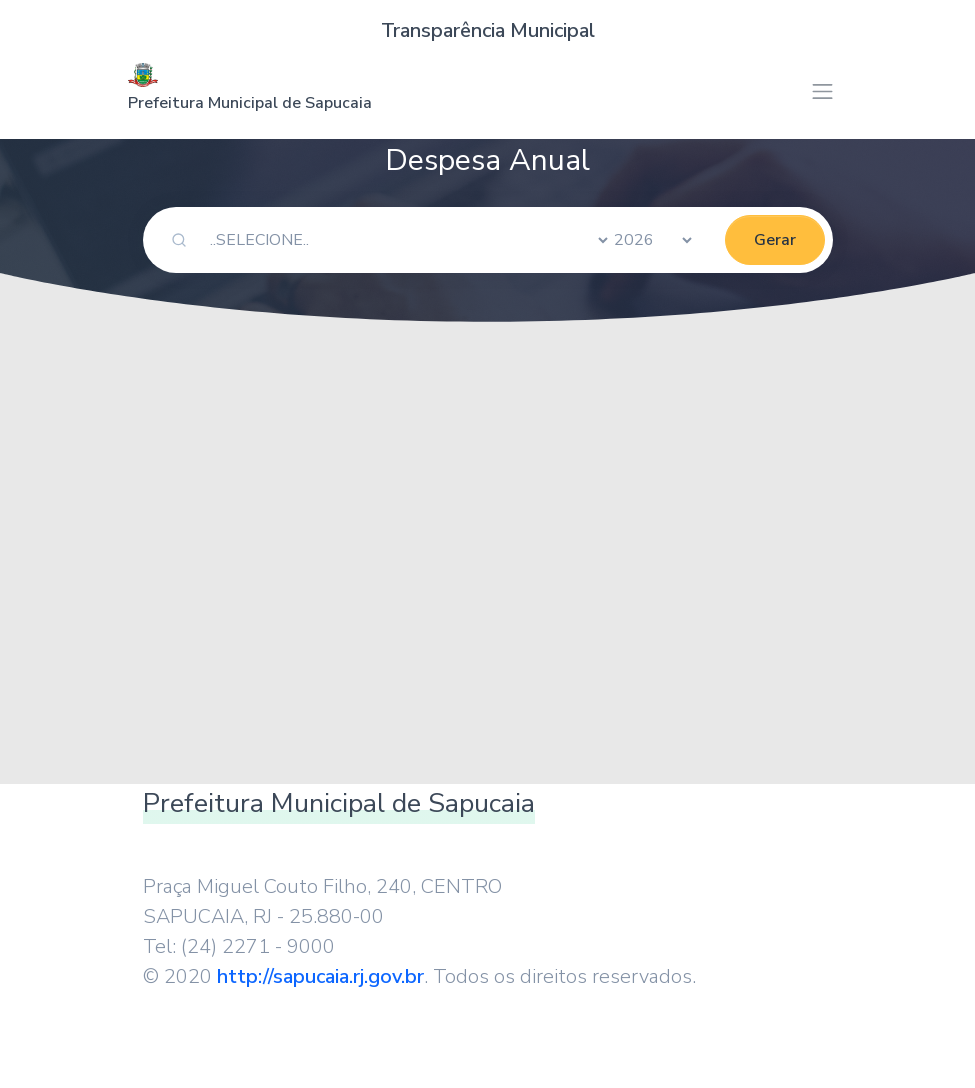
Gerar (775, 240)
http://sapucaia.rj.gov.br (320, 976)
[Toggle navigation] (822, 91)
